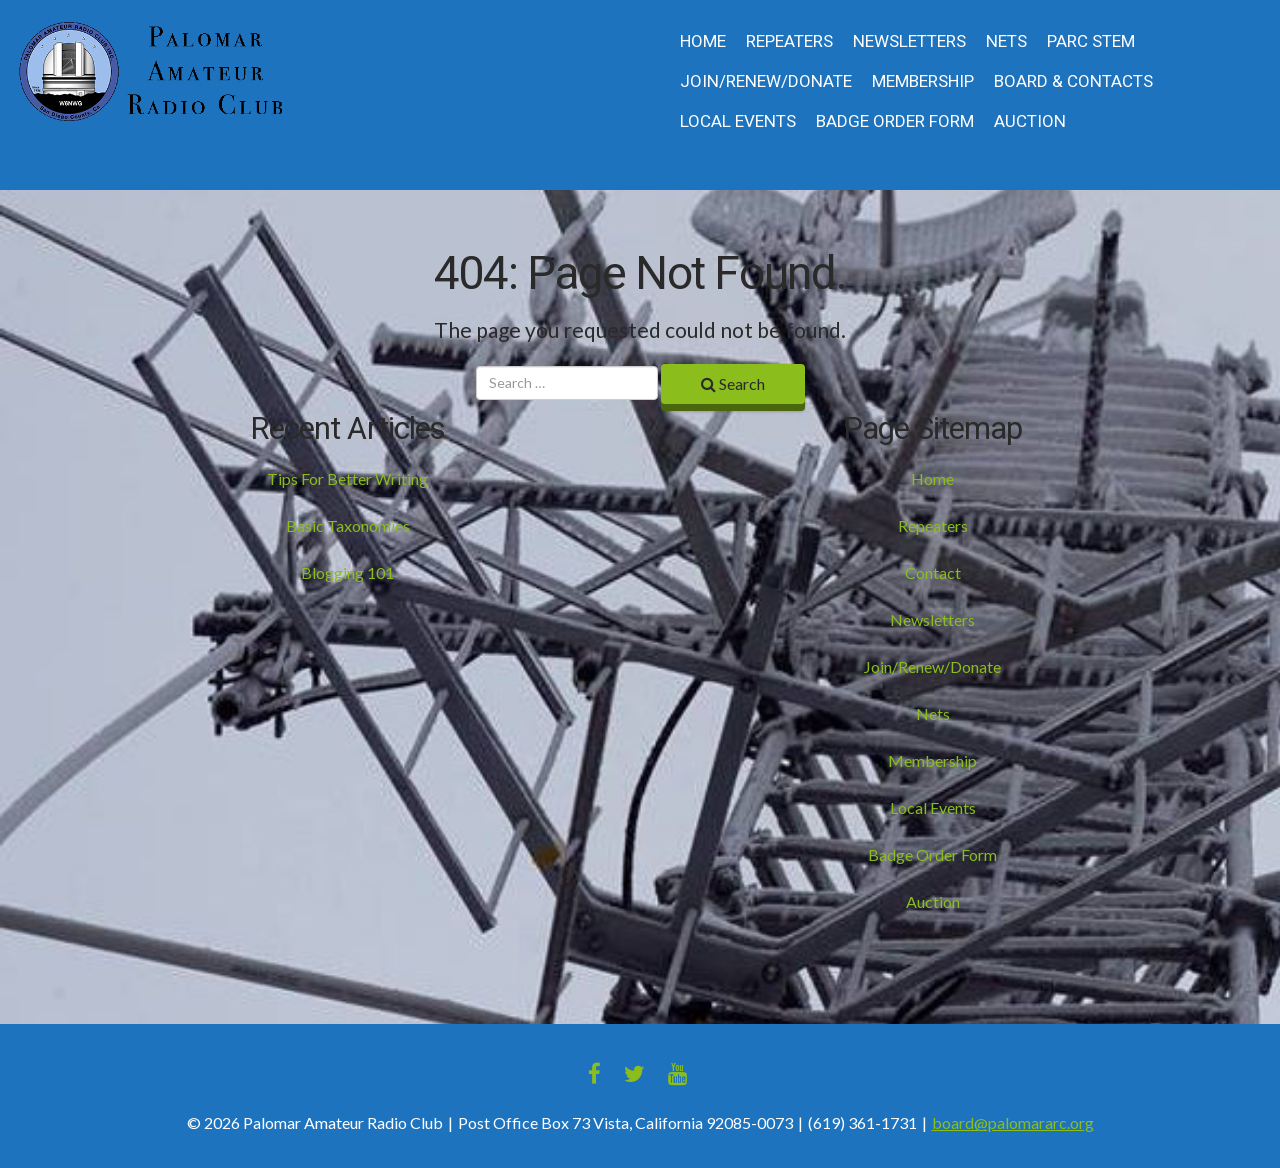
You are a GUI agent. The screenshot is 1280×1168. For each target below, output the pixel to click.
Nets (1006, 41)
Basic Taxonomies (348, 525)
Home (703, 41)
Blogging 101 (347, 572)
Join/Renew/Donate (766, 81)
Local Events (738, 121)
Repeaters (789, 41)
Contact (933, 572)
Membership (923, 81)
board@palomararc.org (1013, 1122)
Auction (1030, 121)
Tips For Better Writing (347, 478)
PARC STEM (1091, 41)
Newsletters (909, 41)
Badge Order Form (895, 121)
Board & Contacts (1073, 81)
